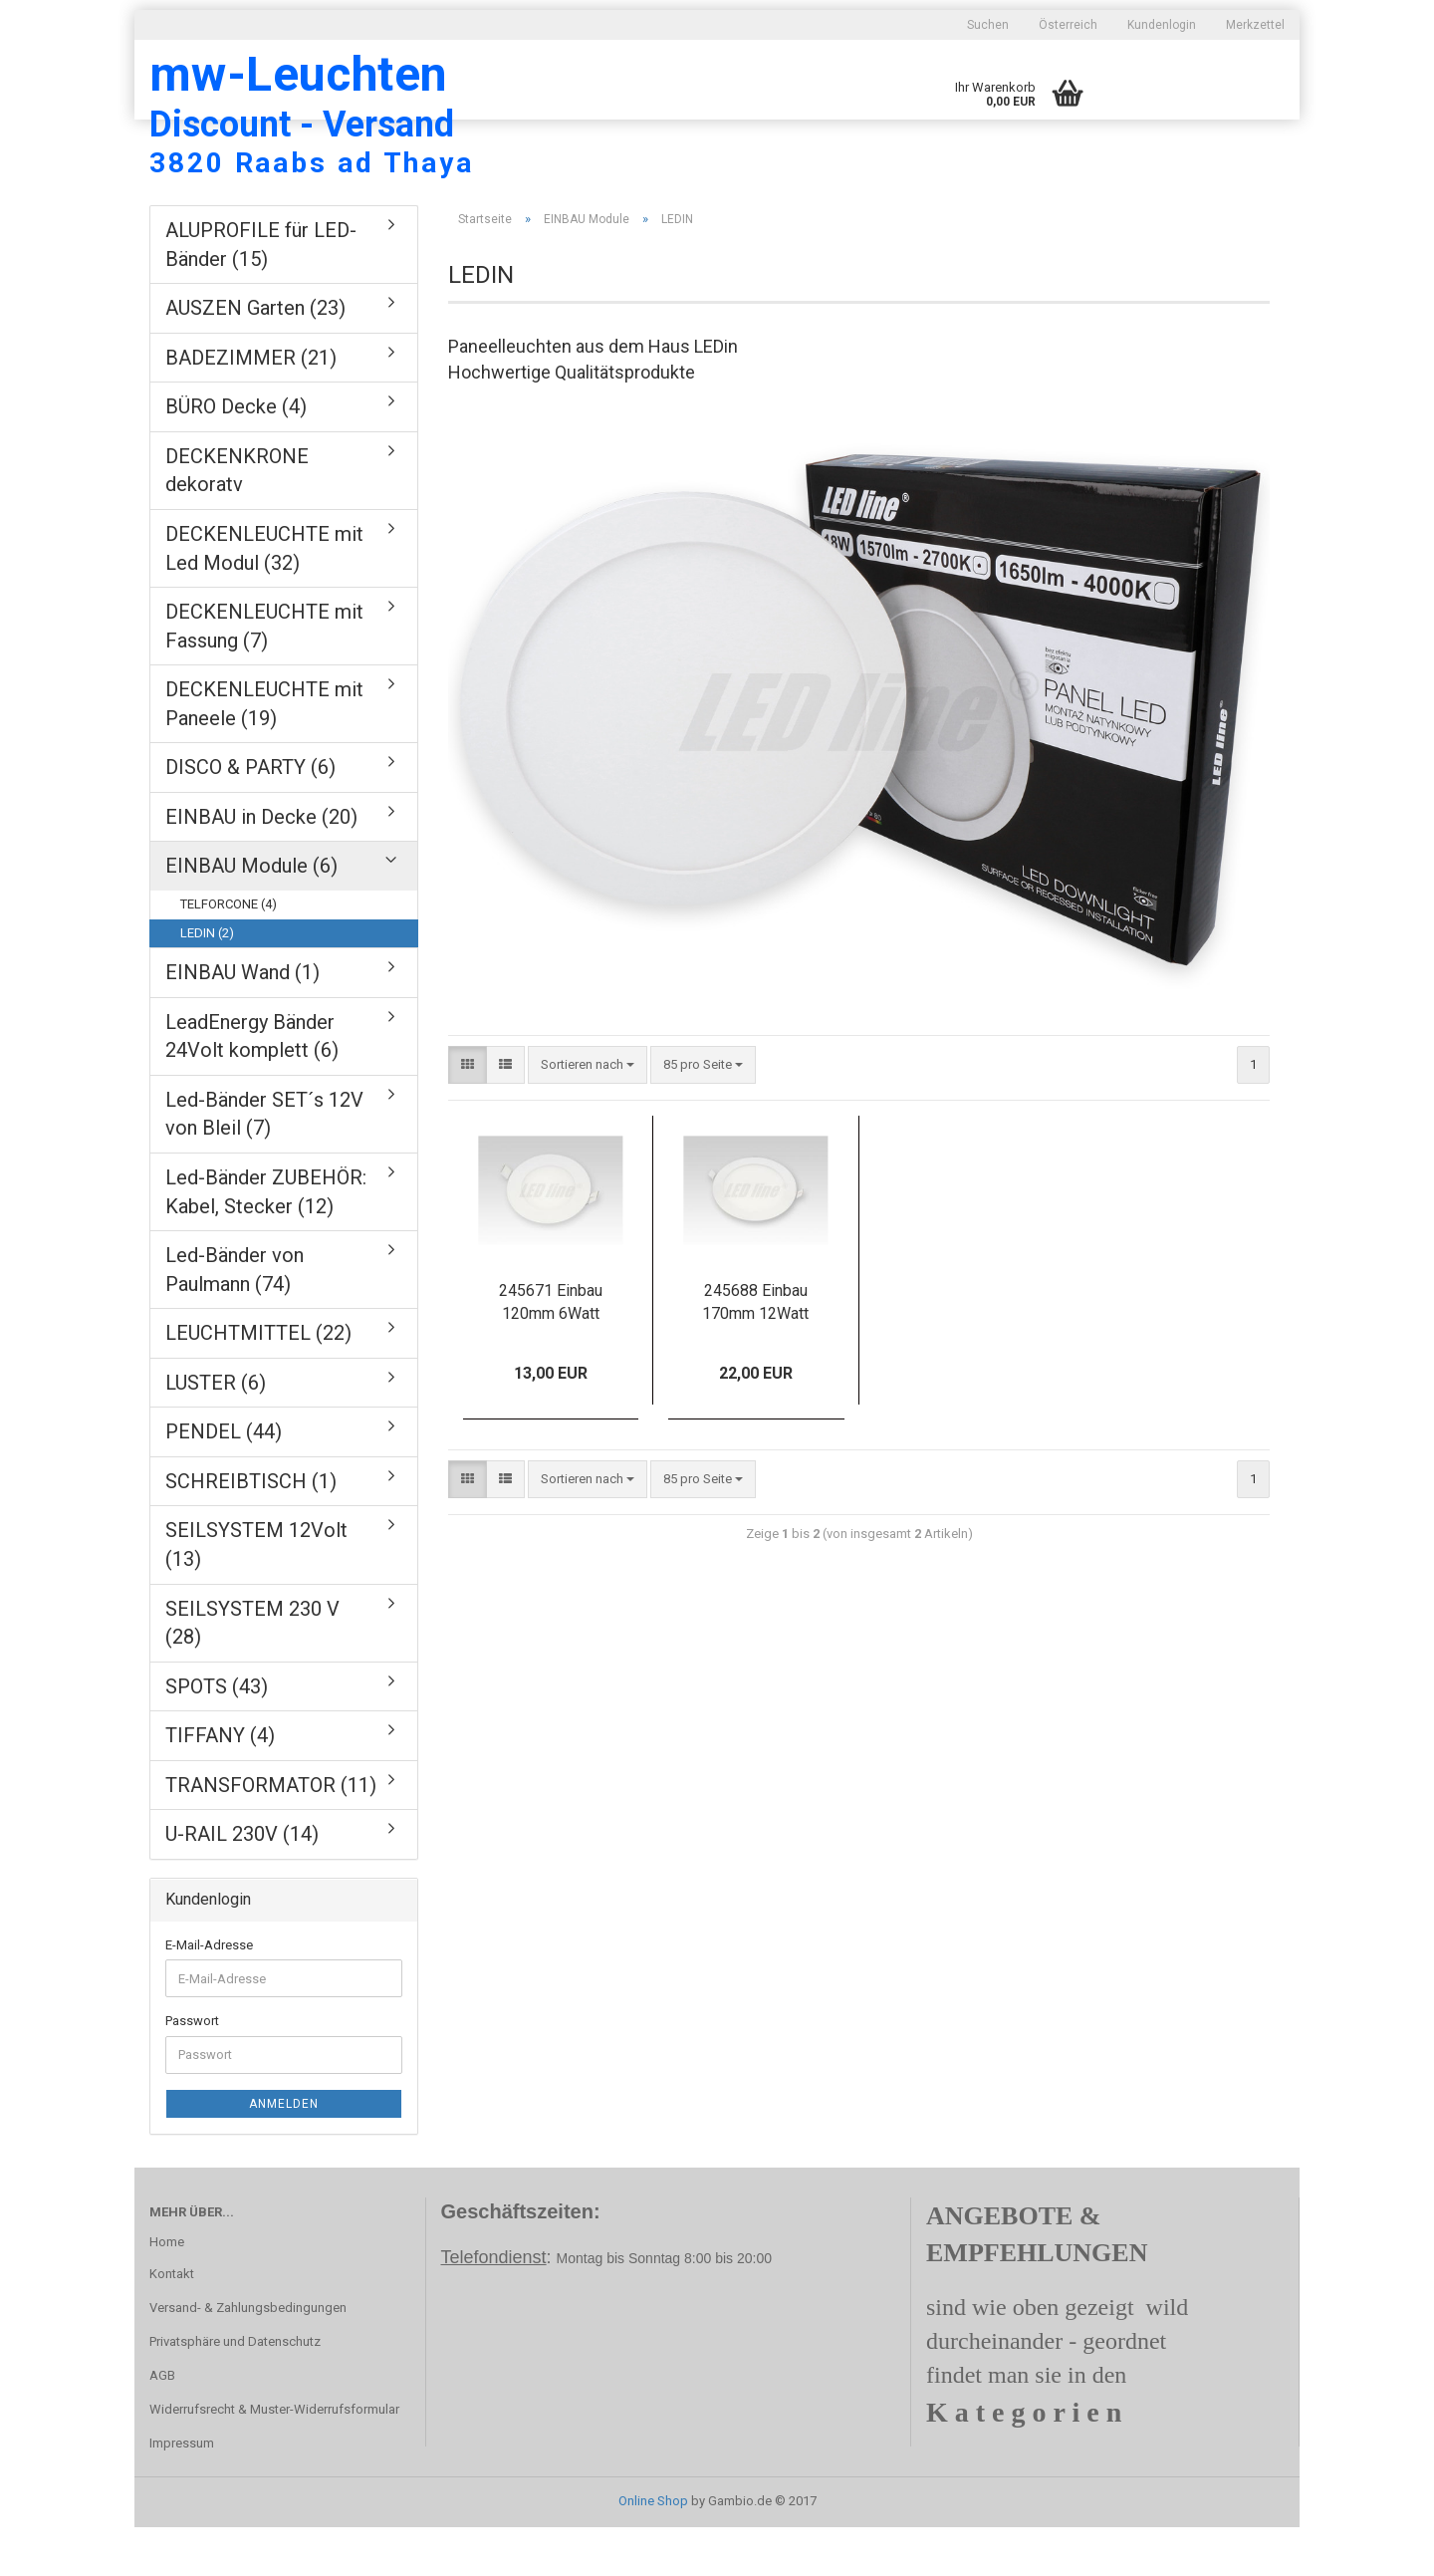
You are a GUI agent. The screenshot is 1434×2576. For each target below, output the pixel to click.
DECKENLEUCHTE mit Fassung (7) (264, 674)
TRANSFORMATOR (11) (270, 1834)
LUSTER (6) (215, 1431)
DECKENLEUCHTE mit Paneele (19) (264, 752)
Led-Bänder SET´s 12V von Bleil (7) (264, 1163)
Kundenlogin (1161, 25)
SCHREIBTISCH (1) (251, 1530)
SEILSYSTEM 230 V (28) (252, 1672)
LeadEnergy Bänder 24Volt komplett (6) (252, 1085)
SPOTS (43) (216, 1735)
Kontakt (171, 2322)
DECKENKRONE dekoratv (237, 519)
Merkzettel (1255, 25)
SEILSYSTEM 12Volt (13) (256, 1593)
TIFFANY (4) (220, 1784)
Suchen (988, 25)
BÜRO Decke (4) (236, 455)
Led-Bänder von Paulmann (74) (234, 1318)
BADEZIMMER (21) (251, 406)
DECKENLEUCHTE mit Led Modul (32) (264, 597)
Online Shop (653, 2549)
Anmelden (284, 2153)
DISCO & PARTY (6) (250, 816)
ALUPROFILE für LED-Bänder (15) (261, 293)
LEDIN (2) (207, 981)
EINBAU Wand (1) (242, 1021)
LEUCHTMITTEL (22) (258, 1382)
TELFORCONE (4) (228, 952)
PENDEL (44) (223, 1480)
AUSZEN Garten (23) (255, 357)
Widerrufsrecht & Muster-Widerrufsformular (274, 2457)
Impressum (181, 2491)
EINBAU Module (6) (251, 914)
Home (166, 2290)
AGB (162, 2424)
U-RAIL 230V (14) (242, 1883)
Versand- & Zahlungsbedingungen (248, 2356)
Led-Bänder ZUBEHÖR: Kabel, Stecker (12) (265, 1240)
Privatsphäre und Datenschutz (235, 2390)
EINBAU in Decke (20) (261, 866)
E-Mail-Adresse (209, 1993)
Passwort (192, 2069)
